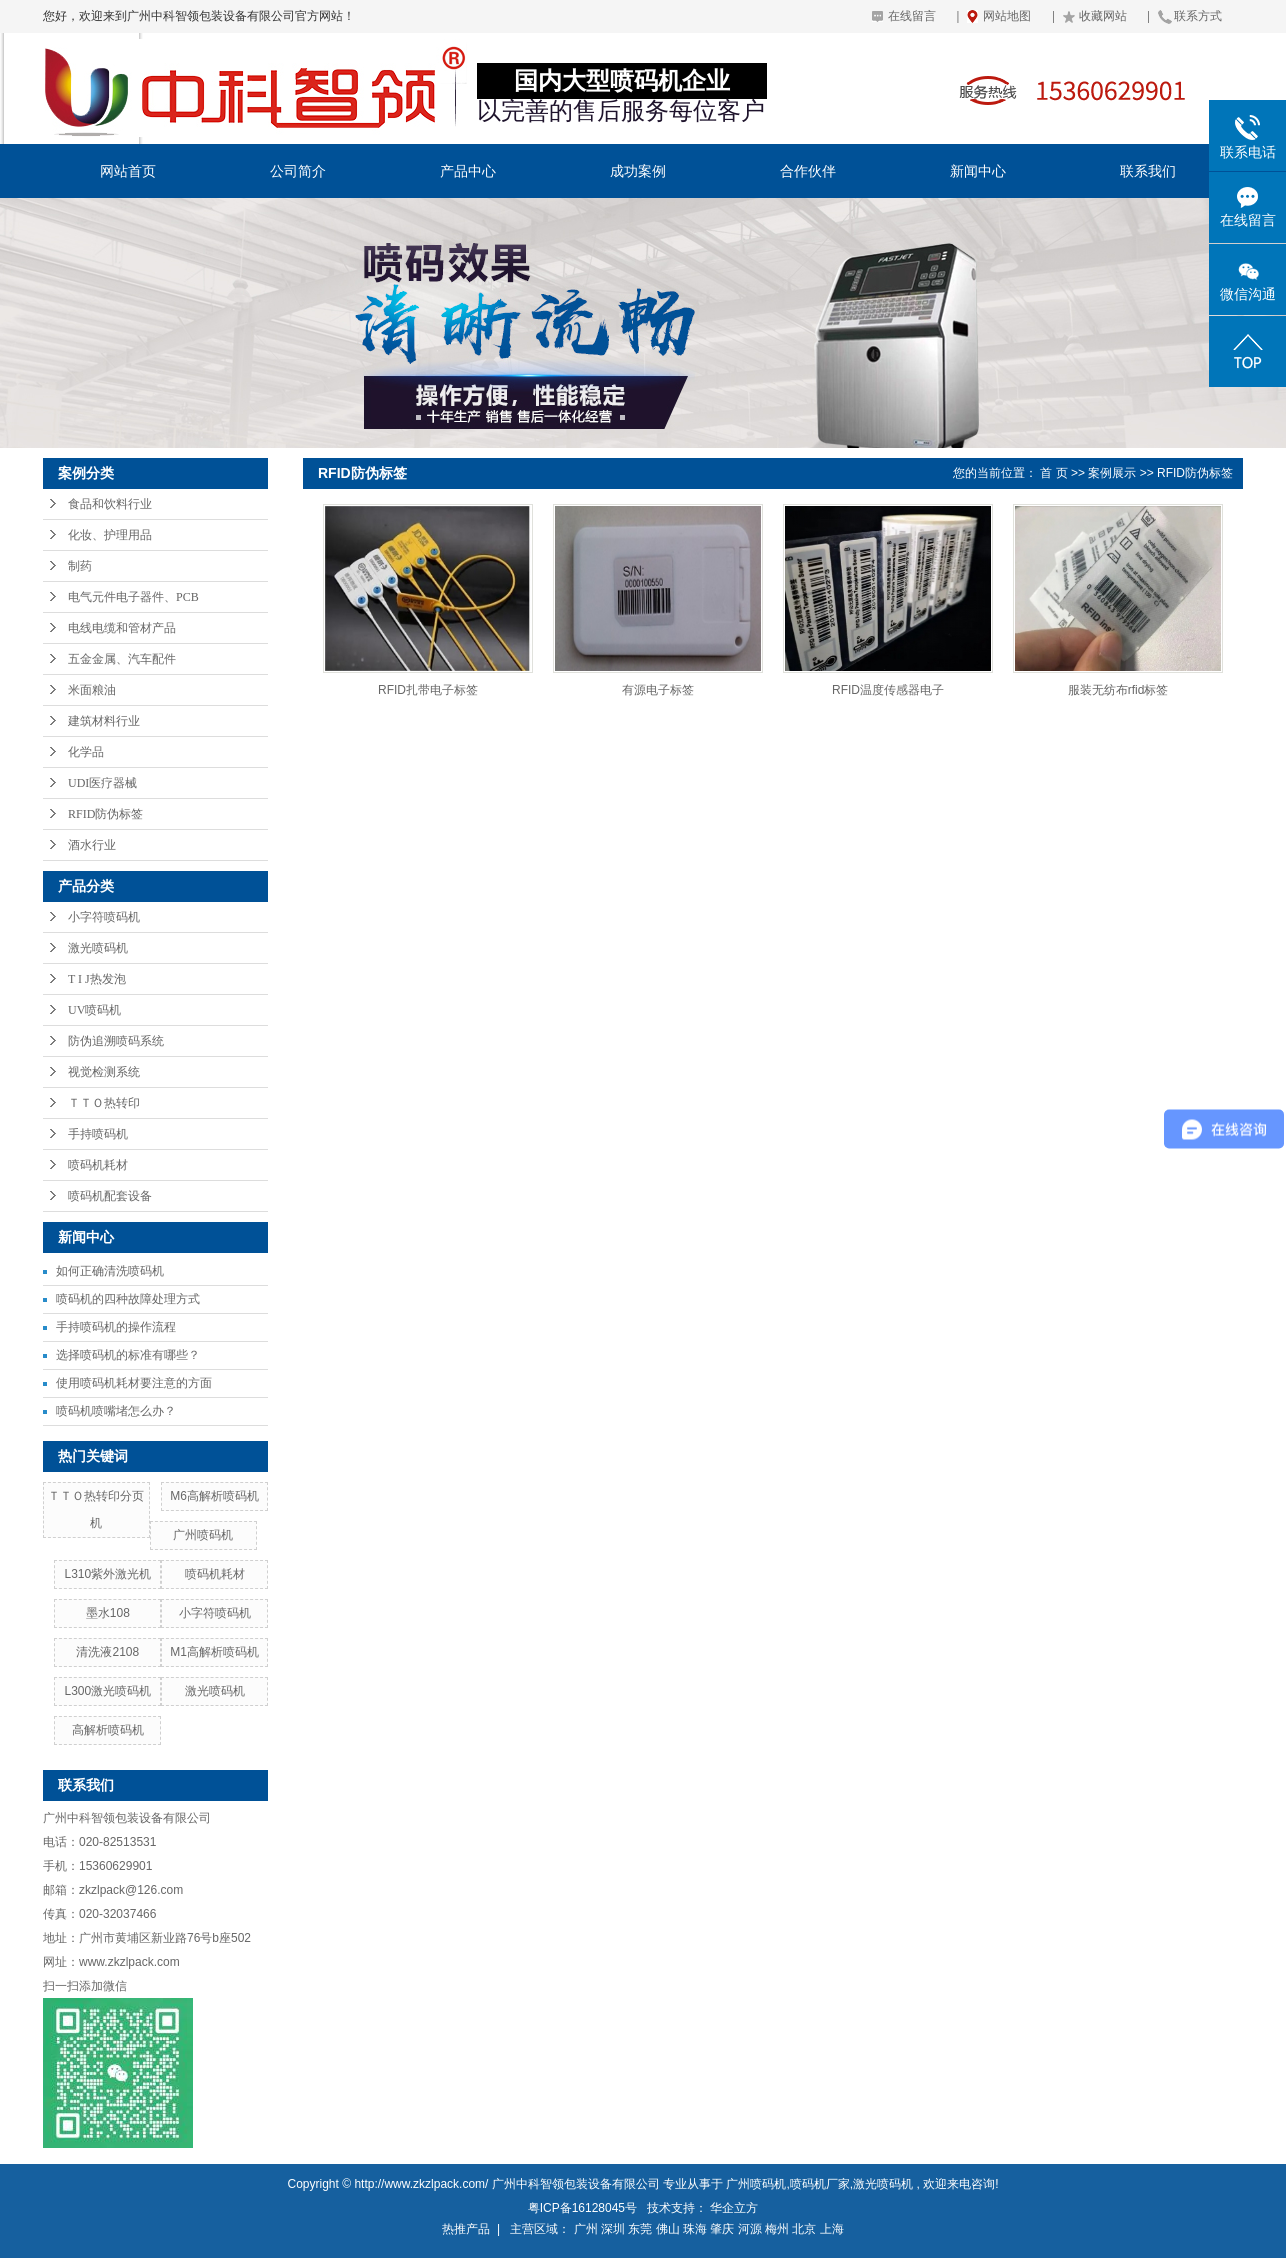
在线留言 (912, 16)
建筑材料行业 (104, 721)
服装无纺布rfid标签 (1118, 690)
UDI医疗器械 (102, 783)
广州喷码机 (203, 1535)
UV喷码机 (94, 1010)
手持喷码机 (98, 1134)
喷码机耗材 (98, 1165)
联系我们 (1148, 171)
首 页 (1053, 473)
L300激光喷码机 (107, 1691)
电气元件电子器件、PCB (133, 597)
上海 (832, 2229)
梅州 (777, 2229)
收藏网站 (1103, 16)
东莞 (640, 2229)
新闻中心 (978, 171)
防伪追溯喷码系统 (116, 1041)
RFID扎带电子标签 (428, 690)
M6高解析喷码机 (214, 1496)
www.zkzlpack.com (129, 1962)
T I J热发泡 (97, 979)
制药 (80, 566)
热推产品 (466, 2229)
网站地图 (1007, 16)
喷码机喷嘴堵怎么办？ (116, 1411)
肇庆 (722, 2229)
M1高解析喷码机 (214, 1652)
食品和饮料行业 (110, 504)
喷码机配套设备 (110, 1196)
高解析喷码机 (108, 1730)
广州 (586, 2229)
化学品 (86, 752)
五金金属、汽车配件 (122, 659)
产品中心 (468, 171)
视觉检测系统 (104, 1072)
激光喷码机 (98, 948)
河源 (750, 2229)
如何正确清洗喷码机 (110, 1271)
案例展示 (1112, 473)
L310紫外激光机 (107, 1574)
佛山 (668, 2229)
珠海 (695, 2229)
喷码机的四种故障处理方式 (128, 1299)
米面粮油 (92, 690)
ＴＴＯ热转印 (104, 1103)
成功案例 (638, 171)
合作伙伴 (808, 171)
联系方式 (1198, 16)
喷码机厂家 (820, 2184)
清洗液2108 (107, 1652)
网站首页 (128, 171)
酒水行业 (92, 845)
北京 (804, 2229)
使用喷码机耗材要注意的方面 (134, 1383)
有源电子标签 (658, 690)
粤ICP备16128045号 (582, 2208)
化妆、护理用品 (110, 535)
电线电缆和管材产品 (122, 628)
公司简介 (298, 171)
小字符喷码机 (104, 917)
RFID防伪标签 (105, 814)
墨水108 (108, 1613)
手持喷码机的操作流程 (116, 1327)
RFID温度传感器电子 (888, 690)
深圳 (613, 2229)
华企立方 (734, 2208)
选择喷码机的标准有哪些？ (128, 1355)
